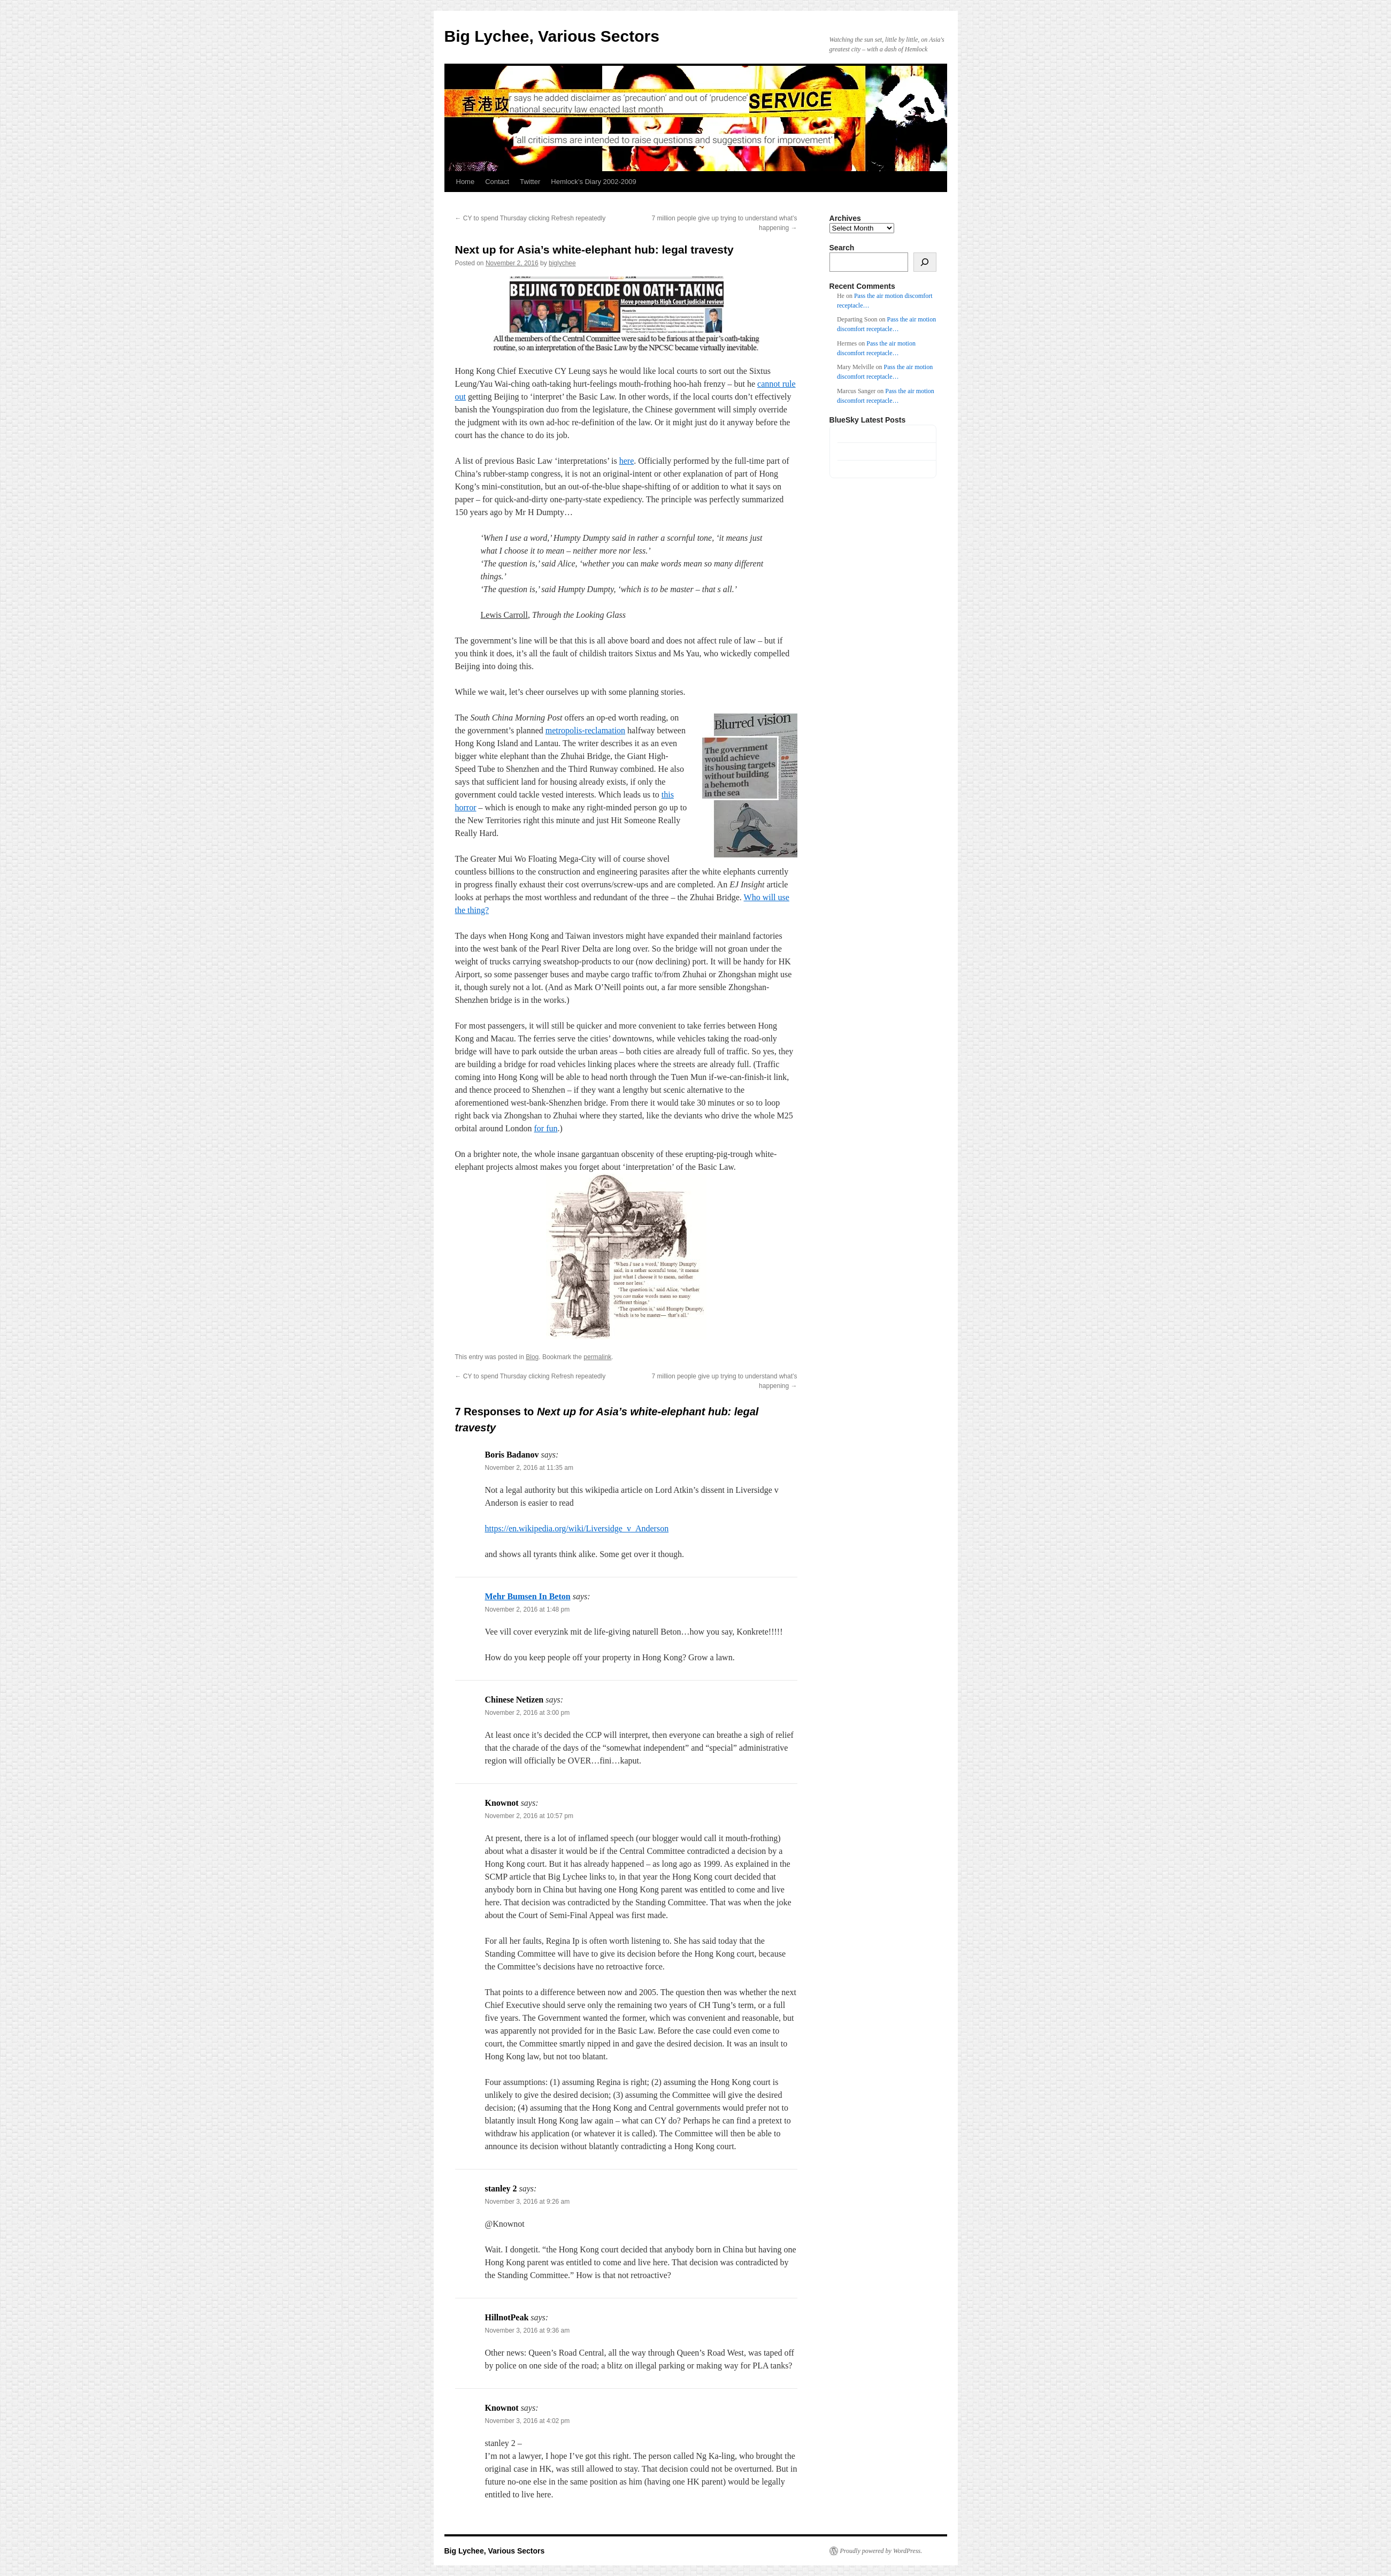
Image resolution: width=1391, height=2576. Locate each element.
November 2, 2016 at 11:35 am (529, 1467)
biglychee (562, 263)
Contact (497, 182)
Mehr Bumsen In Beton (528, 1596)
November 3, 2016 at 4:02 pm (527, 2421)
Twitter (530, 182)
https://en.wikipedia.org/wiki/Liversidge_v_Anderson (577, 1528)
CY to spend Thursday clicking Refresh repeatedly (530, 218)
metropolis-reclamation (585, 730)
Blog (532, 1357)
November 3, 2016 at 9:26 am (527, 2201)
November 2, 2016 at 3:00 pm (527, 1712)
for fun (545, 1128)
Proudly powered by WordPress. (881, 2551)
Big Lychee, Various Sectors (551, 36)
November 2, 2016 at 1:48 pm (527, 1609)
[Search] (924, 262)
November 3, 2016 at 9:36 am (527, 2330)
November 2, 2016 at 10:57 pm (529, 1816)
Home (465, 182)
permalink (597, 1357)
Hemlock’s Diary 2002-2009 (593, 182)
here (626, 460)
